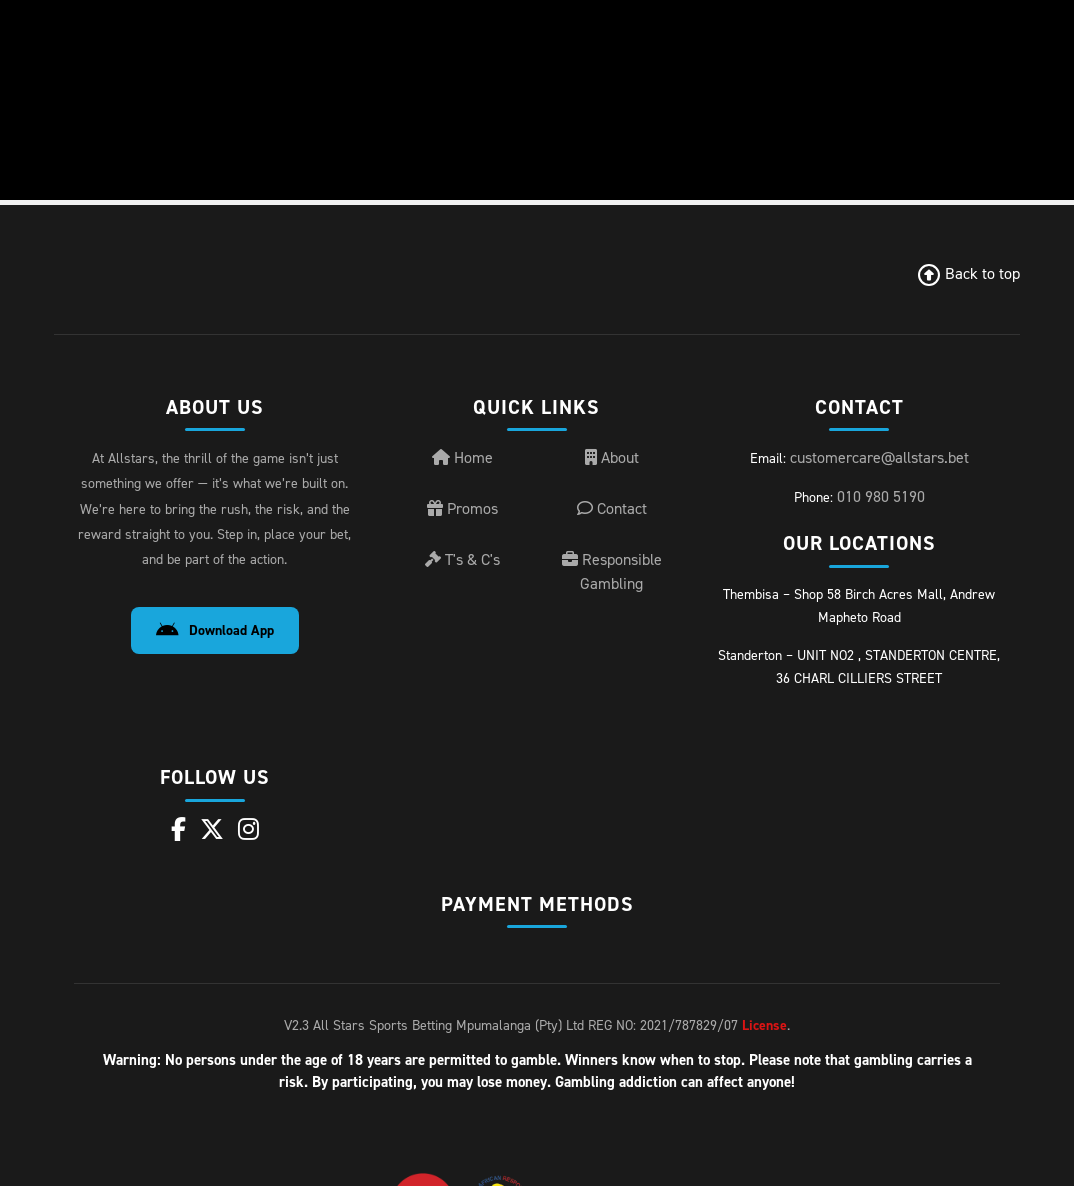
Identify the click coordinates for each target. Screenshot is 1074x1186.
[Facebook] (178, 829)
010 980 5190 (881, 496)
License (764, 1025)
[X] (212, 829)
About (612, 457)
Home (462, 457)
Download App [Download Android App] (215, 631)
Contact (612, 508)
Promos (462, 508)
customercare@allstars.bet (879, 457)
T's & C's (462, 559)
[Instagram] (248, 829)
